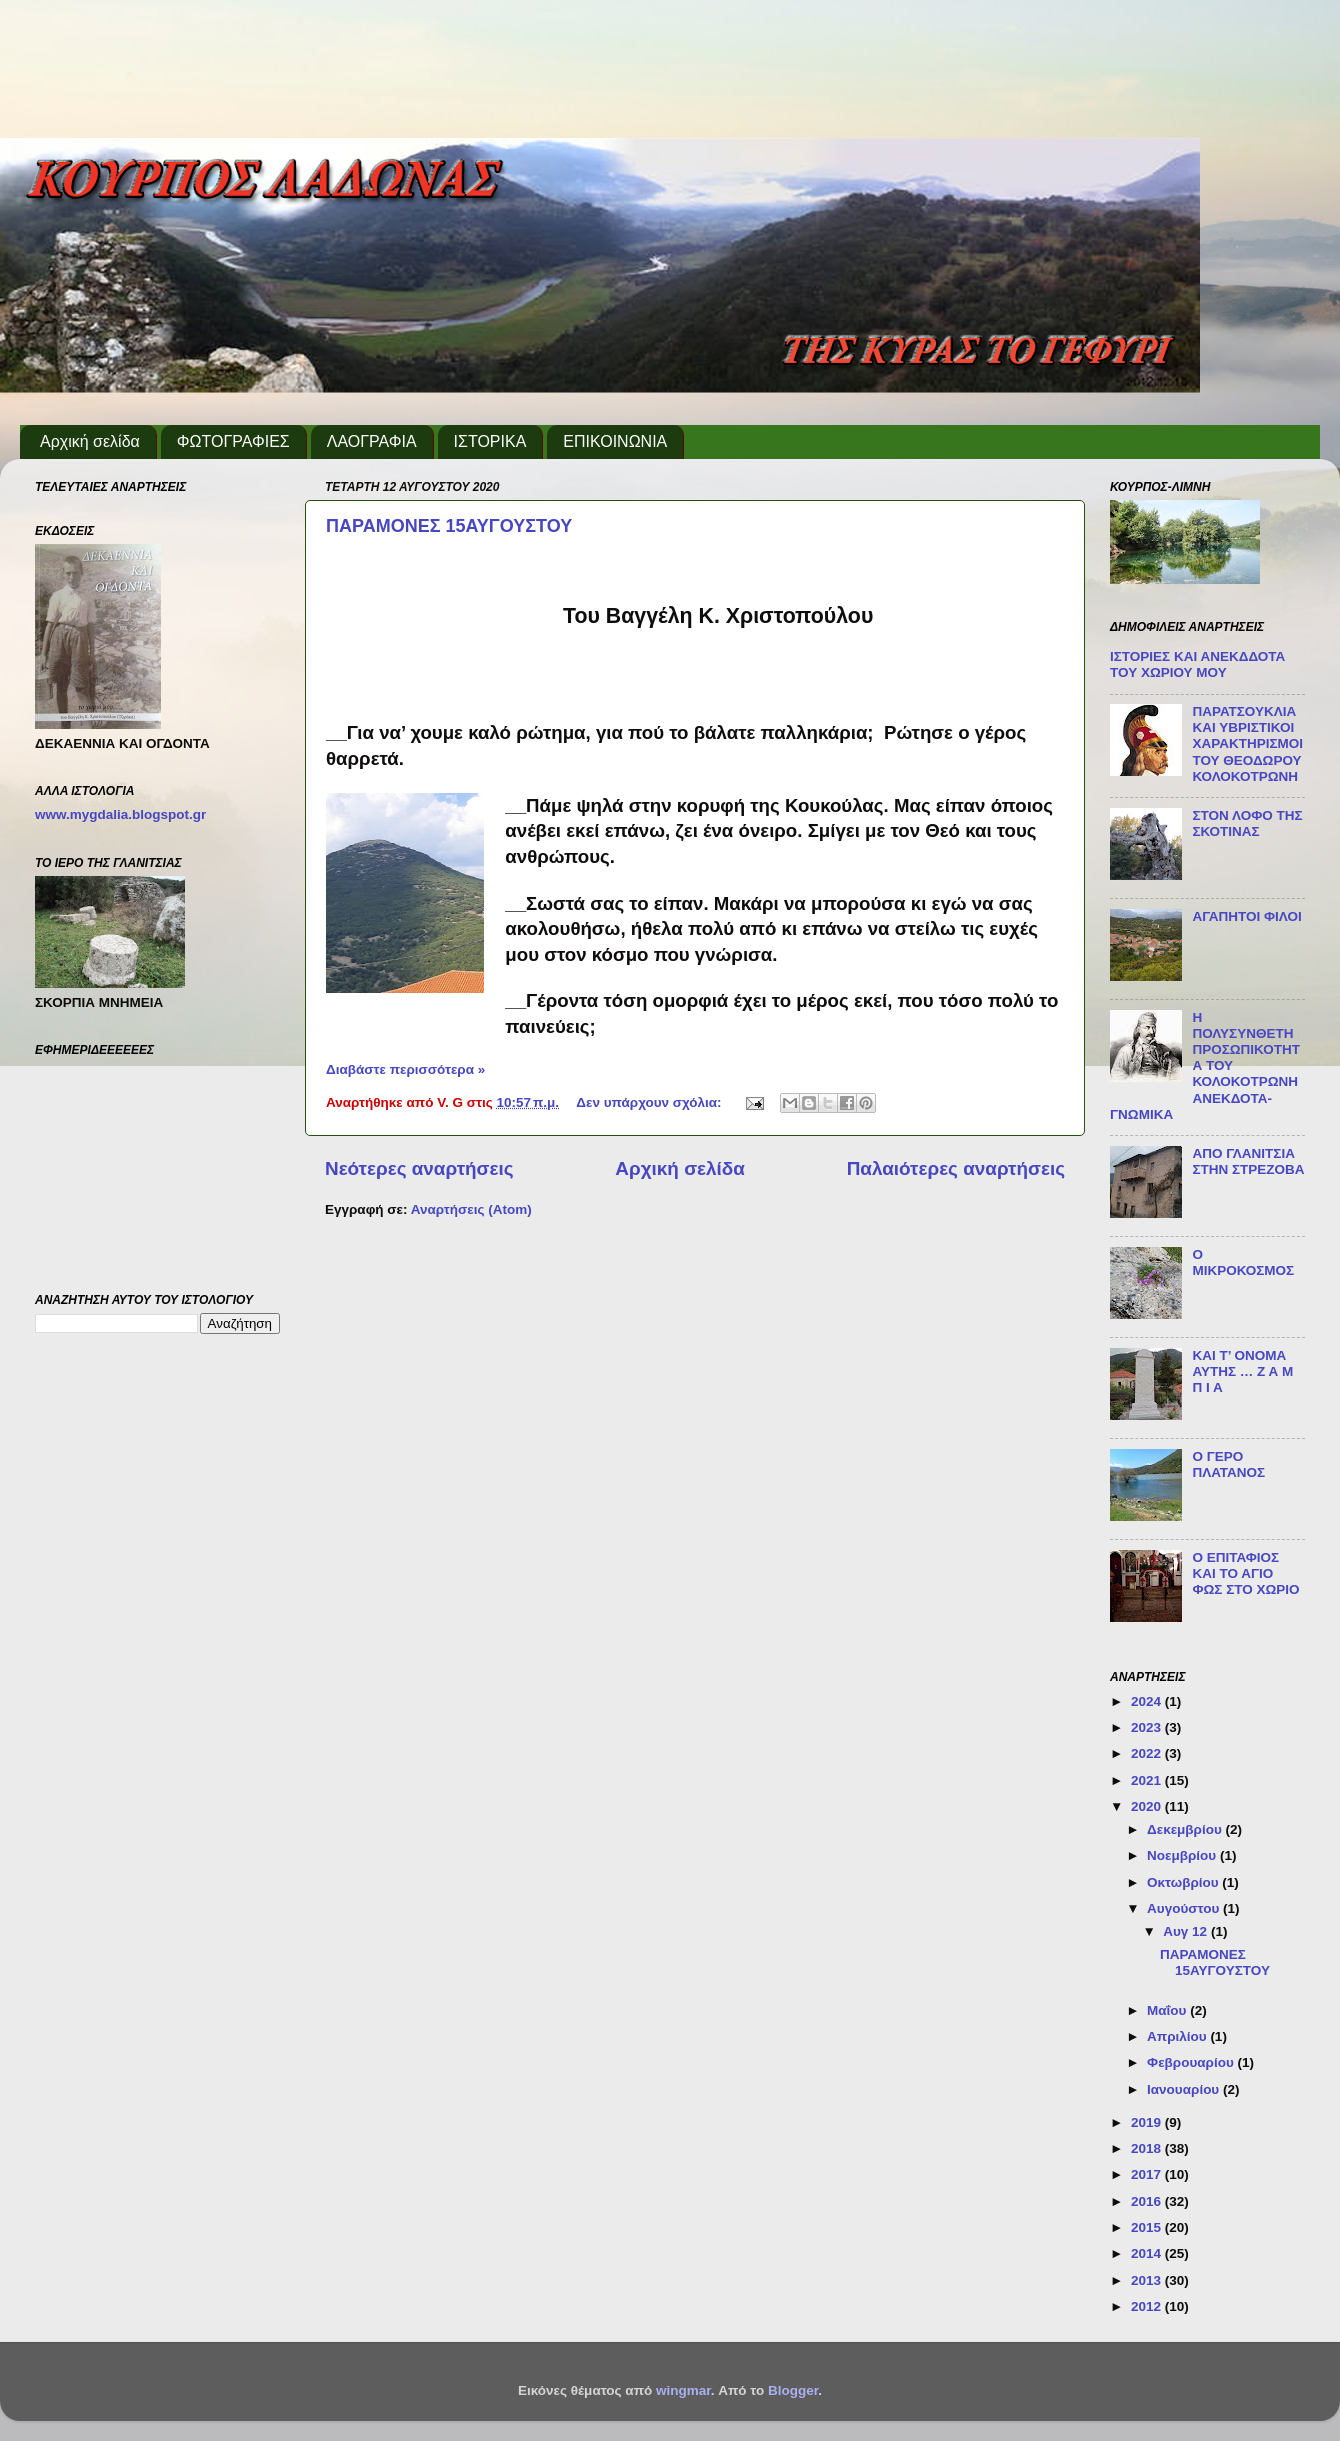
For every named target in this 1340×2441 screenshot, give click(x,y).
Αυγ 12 (1187, 1931)
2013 (1148, 2280)
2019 (1148, 2122)
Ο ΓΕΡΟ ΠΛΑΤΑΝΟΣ (1228, 1464)
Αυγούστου (1185, 1908)
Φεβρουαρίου (1192, 2062)
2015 (1148, 2227)
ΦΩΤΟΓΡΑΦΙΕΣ (233, 441)
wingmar (683, 2390)
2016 (1148, 2201)
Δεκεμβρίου (1186, 1829)
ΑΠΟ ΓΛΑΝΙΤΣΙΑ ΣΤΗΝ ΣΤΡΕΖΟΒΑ (1248, 1161)
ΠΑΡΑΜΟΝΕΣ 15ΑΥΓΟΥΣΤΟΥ (449, 526)
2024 (1148, 1701)
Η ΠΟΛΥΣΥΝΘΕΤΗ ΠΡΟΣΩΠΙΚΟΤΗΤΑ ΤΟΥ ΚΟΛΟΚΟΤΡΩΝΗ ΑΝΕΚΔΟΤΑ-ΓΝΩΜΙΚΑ (1205, 1066)
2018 (1148, 2148)
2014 (1148, 2253)
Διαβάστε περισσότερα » (405, 1069)
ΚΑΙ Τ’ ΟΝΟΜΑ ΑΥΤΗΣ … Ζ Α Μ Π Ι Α (1242, 1371)
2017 (1148, 2174)
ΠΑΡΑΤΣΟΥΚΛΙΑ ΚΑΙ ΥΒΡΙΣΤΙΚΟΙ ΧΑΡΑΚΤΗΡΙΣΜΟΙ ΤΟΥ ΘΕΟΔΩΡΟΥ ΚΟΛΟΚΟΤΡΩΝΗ (1247, 744)
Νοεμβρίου (1183, 1855)
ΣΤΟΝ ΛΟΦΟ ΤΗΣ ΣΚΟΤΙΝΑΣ (1247, 823)
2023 (1148, 1727)
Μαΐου (1168, 2010)
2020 (1148, 1806)
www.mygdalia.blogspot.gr (120, 814)
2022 (1148, 1753)
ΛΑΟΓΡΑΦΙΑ (372, 441)
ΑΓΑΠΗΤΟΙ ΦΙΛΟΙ (1246, 916)
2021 (1148, 1780)
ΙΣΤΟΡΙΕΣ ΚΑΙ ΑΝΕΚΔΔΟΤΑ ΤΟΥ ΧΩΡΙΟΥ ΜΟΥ (1197, 664)
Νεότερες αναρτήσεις (419, 1168)
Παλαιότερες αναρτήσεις (956, 1168)
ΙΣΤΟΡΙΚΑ (490, 441)
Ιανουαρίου (1185, 2089)
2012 (1148, 2306)
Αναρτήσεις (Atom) (471, 1209)
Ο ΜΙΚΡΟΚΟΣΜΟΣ (1243, 1262)
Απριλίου (1178, 2036)
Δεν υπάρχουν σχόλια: (650, 1102)
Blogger (793, 2390)
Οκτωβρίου (1184, 1882)
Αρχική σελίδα (90, 441)
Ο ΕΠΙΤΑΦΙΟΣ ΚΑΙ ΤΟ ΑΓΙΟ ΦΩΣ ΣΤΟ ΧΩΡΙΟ (1245, 1573)
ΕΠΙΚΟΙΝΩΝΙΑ (615, 441)
